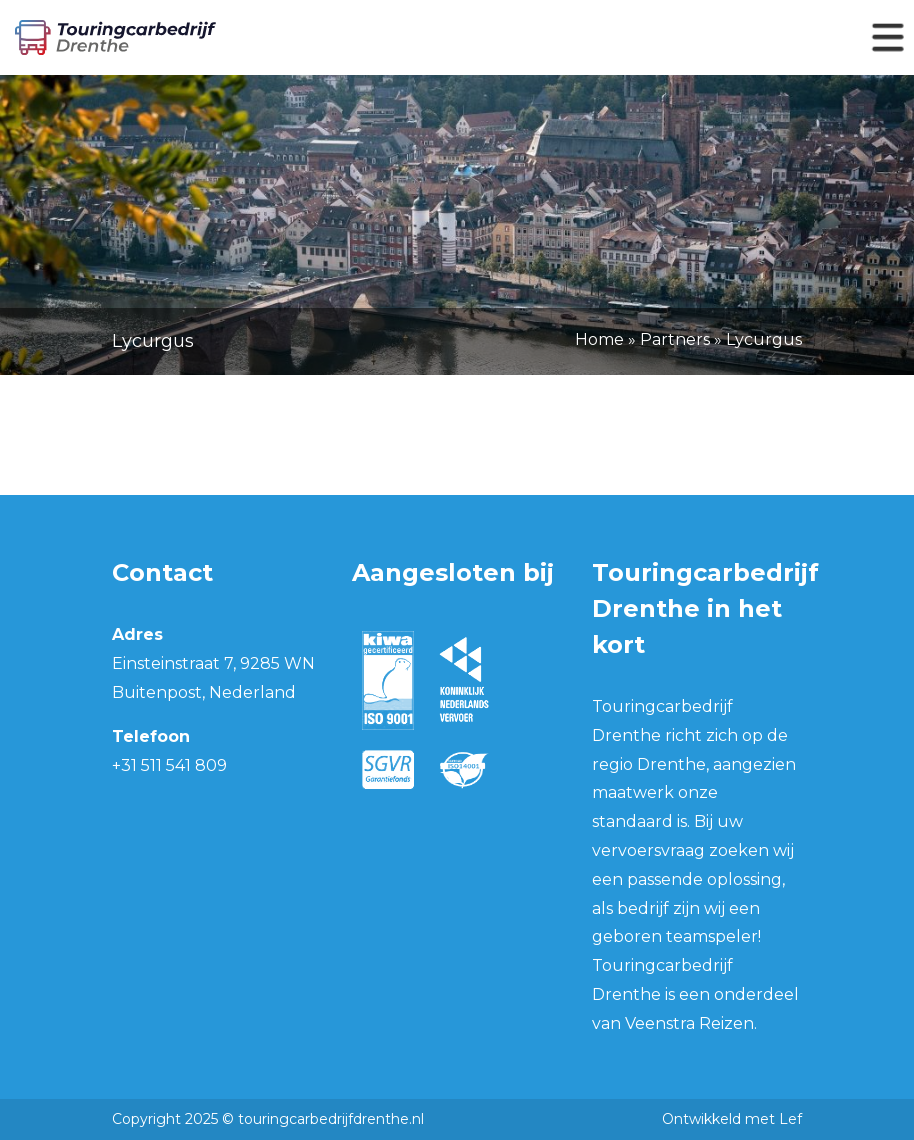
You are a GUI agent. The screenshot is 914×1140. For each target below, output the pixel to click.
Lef (790, 1119)
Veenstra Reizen (689, 1023)
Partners (675, 339)
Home (599, 339)
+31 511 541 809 (169, 765)
